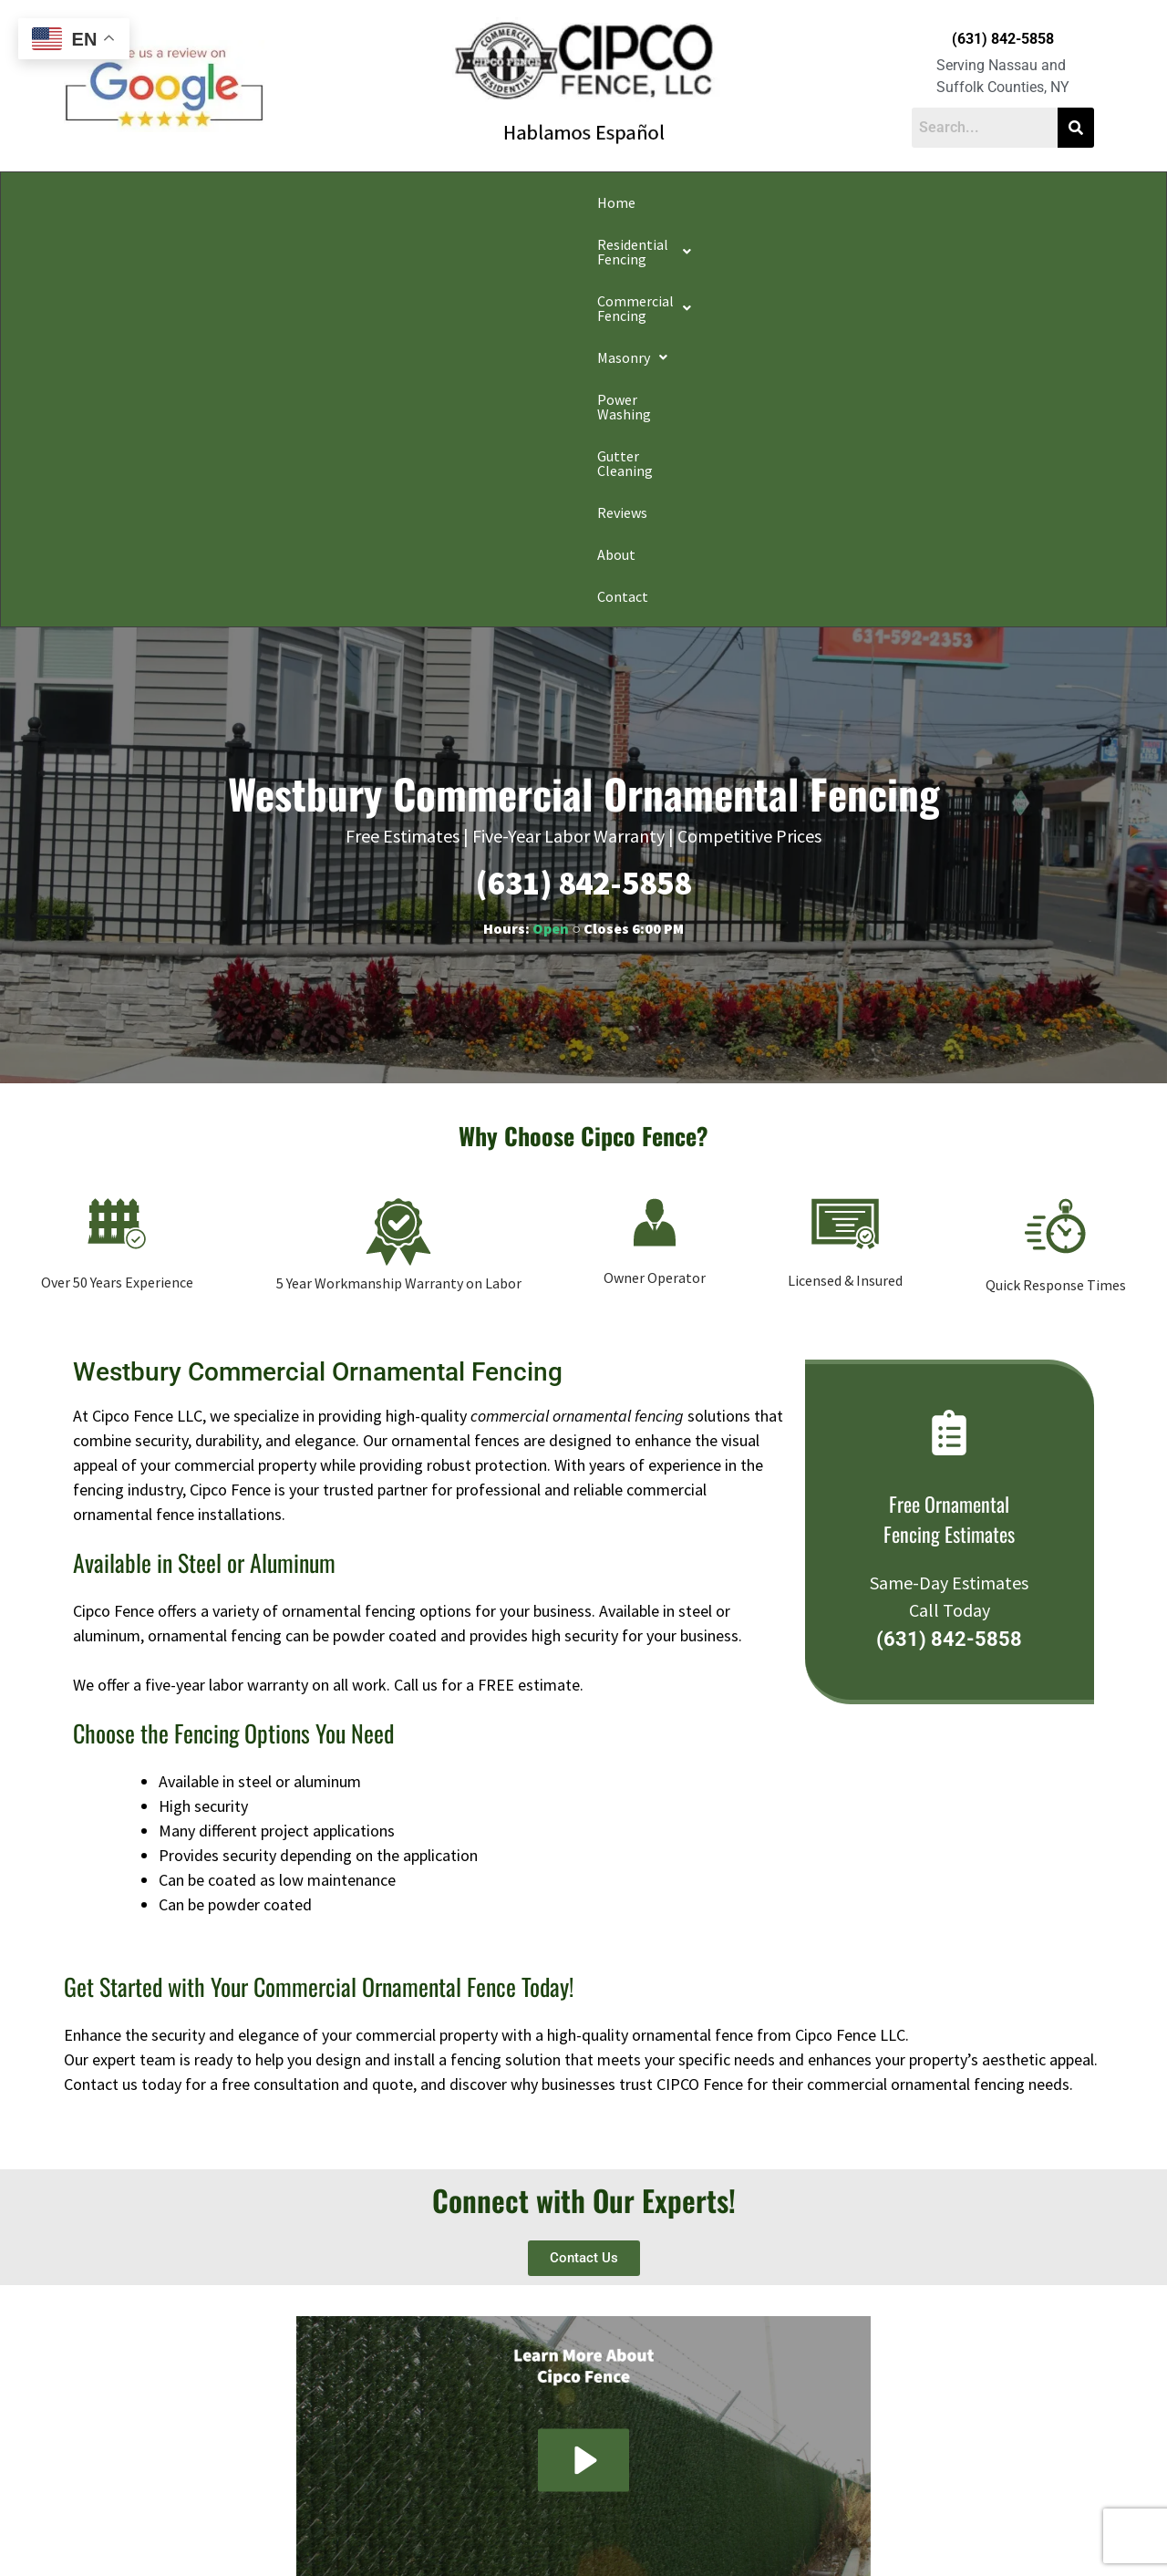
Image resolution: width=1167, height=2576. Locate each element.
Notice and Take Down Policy (676, 2534)
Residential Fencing (244, 202)
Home (127, 202)
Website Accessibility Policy (822, 2534)
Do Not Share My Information (427, 2534)
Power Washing (661, 202)
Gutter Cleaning (787, 202)
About (961, 202)
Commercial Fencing (415, 202)
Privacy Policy (311, 2534)
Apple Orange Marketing (991, 2555)
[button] (244, 202)
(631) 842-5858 (1003, 38)
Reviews (889, 202)
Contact (1033, 202)
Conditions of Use (550, 2534)
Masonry (550, 202)
